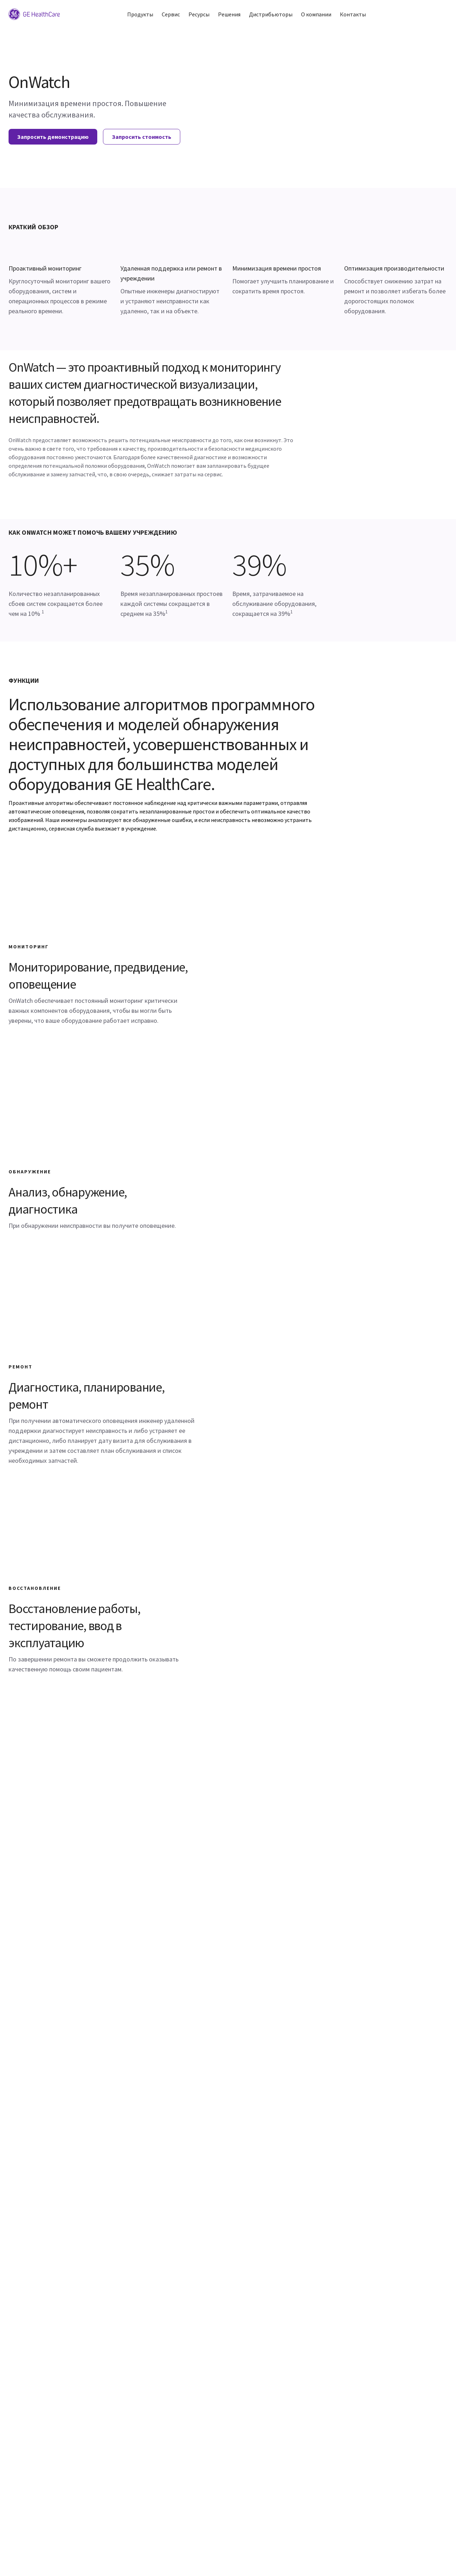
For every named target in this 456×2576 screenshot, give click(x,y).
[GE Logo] (34, 13)
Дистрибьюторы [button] (270, 14)
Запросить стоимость (141, 136)
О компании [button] (316, 14)
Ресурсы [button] (198, 14)
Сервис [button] (171, 14)
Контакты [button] (353, 14)
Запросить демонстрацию (53, 136)
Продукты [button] (140, 14)
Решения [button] (229, 14)
